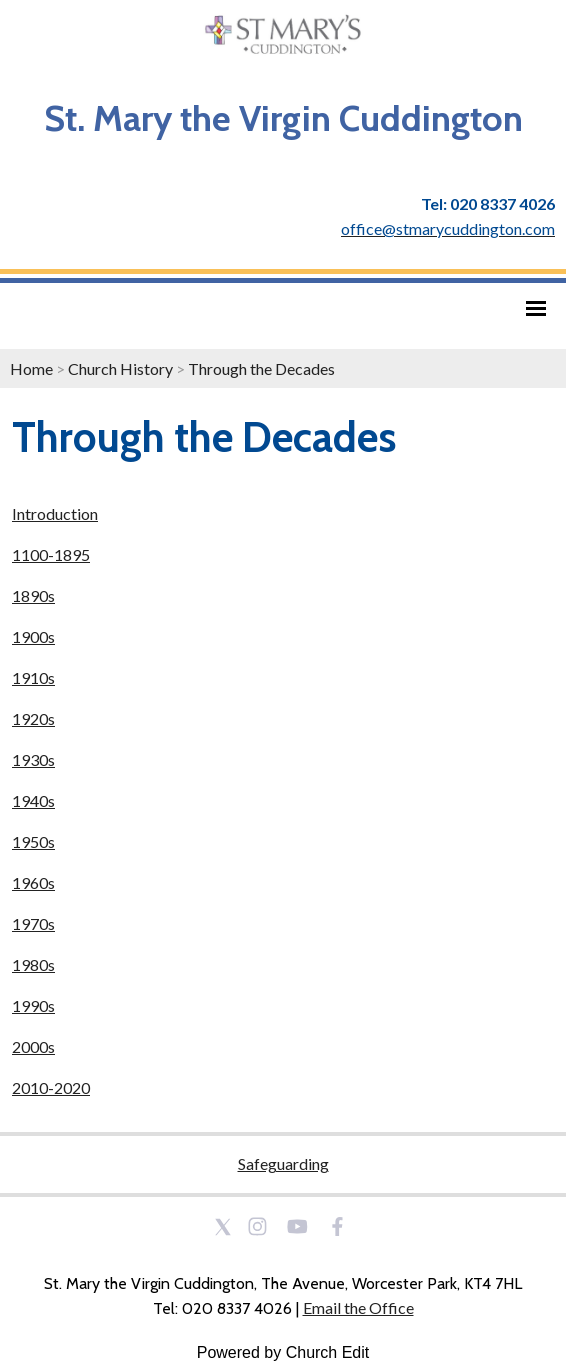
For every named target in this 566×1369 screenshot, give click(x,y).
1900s (33, 636)
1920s (33, 718)
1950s (33, 841)
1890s (33, 595)
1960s (33, 882)
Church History (120, 368)
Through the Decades (261, 368)
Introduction (55, 513)
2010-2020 (51, 1087)
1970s (33, 923)
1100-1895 (51, 554)
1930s (33, 759)
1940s (33, 800)
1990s (33, 1005)
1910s (33, 677)
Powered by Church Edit (283, 1352)
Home (31, 368)
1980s (33, 964)
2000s (33, 1046)
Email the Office (358, 1307)
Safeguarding (283, 1163)
